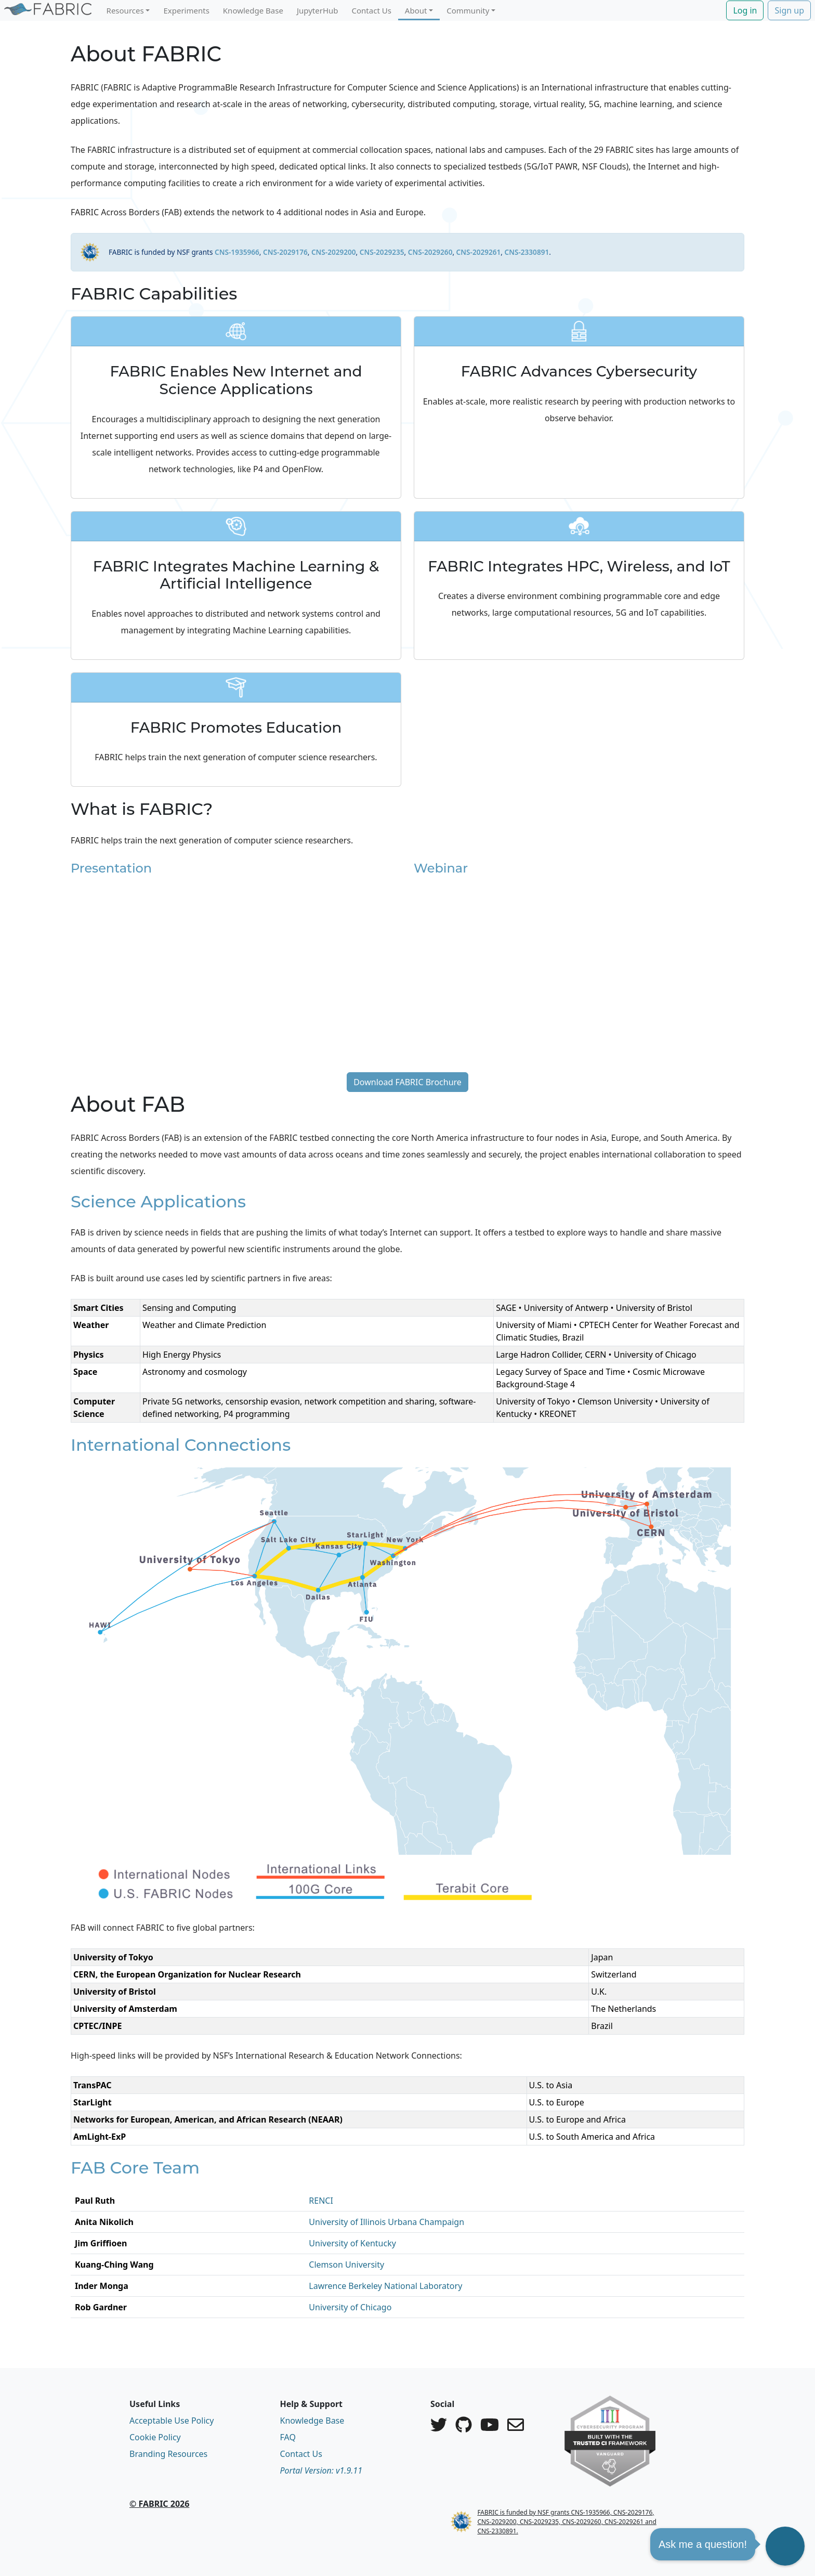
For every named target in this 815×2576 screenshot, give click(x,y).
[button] (785, 2546)
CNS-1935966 (237, 252)
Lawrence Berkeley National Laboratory (385, 2286)
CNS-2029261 (478, 252)
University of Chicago (350, 2307)
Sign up (789, 10)
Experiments (186, 10)
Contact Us (371, 10)
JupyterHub (317, 10)
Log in (745, 10)
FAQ (288, 2437)
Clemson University (346, 2264)
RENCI (321, 2200)
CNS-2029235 (382, 252)
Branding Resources (168, 2454)
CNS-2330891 (527, 252)
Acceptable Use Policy (171, 2420)
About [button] (416, 10)
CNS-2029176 (285, 252)
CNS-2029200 (333, 252)
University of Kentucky (352, 2243)
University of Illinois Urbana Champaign (386, 2222)
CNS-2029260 (430, 252)
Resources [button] (125, 10)
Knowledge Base (253, 10)
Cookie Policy (155, 2437)
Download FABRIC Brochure (407, 1082)
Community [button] (467, 10)
